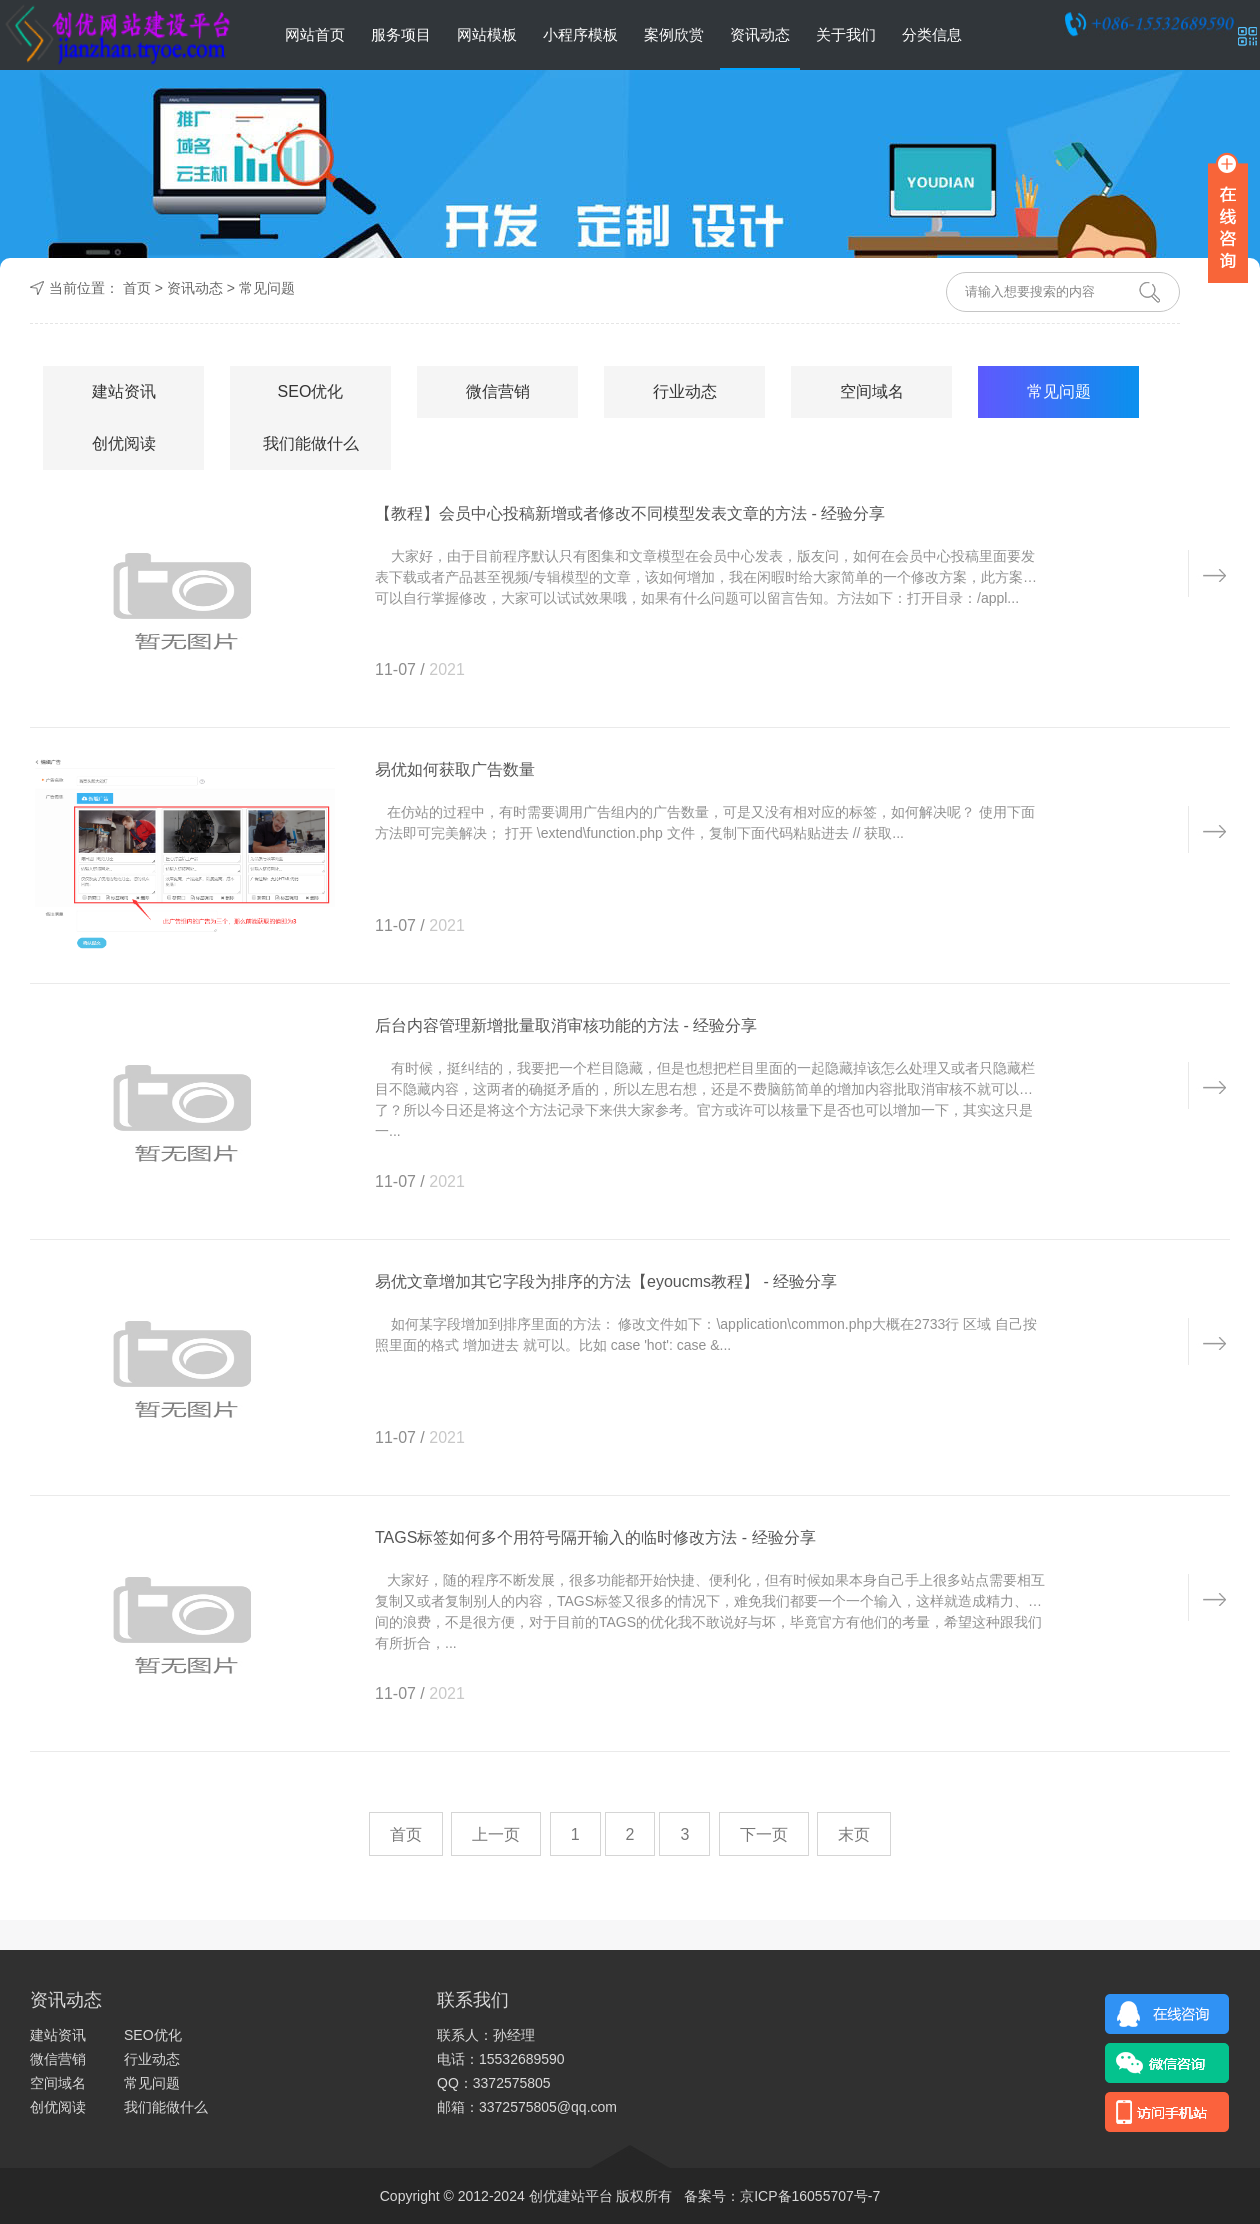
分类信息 (932, 34)
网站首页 (315, 34)
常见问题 (267, 288)
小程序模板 (580, 34)
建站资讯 (124, 391)
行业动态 (685, 391)
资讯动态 (760, 34)
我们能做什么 (311, 443)
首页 (137, 288)
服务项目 (401, 34)
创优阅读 (124, 443)
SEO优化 (311, 391)
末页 (854, 1834)
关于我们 (846, 34)
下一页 (764, 1834)
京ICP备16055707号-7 (810, 2196)
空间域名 (872, 391)
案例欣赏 (674, 34)
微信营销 (498, 391)
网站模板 (487, 34)
